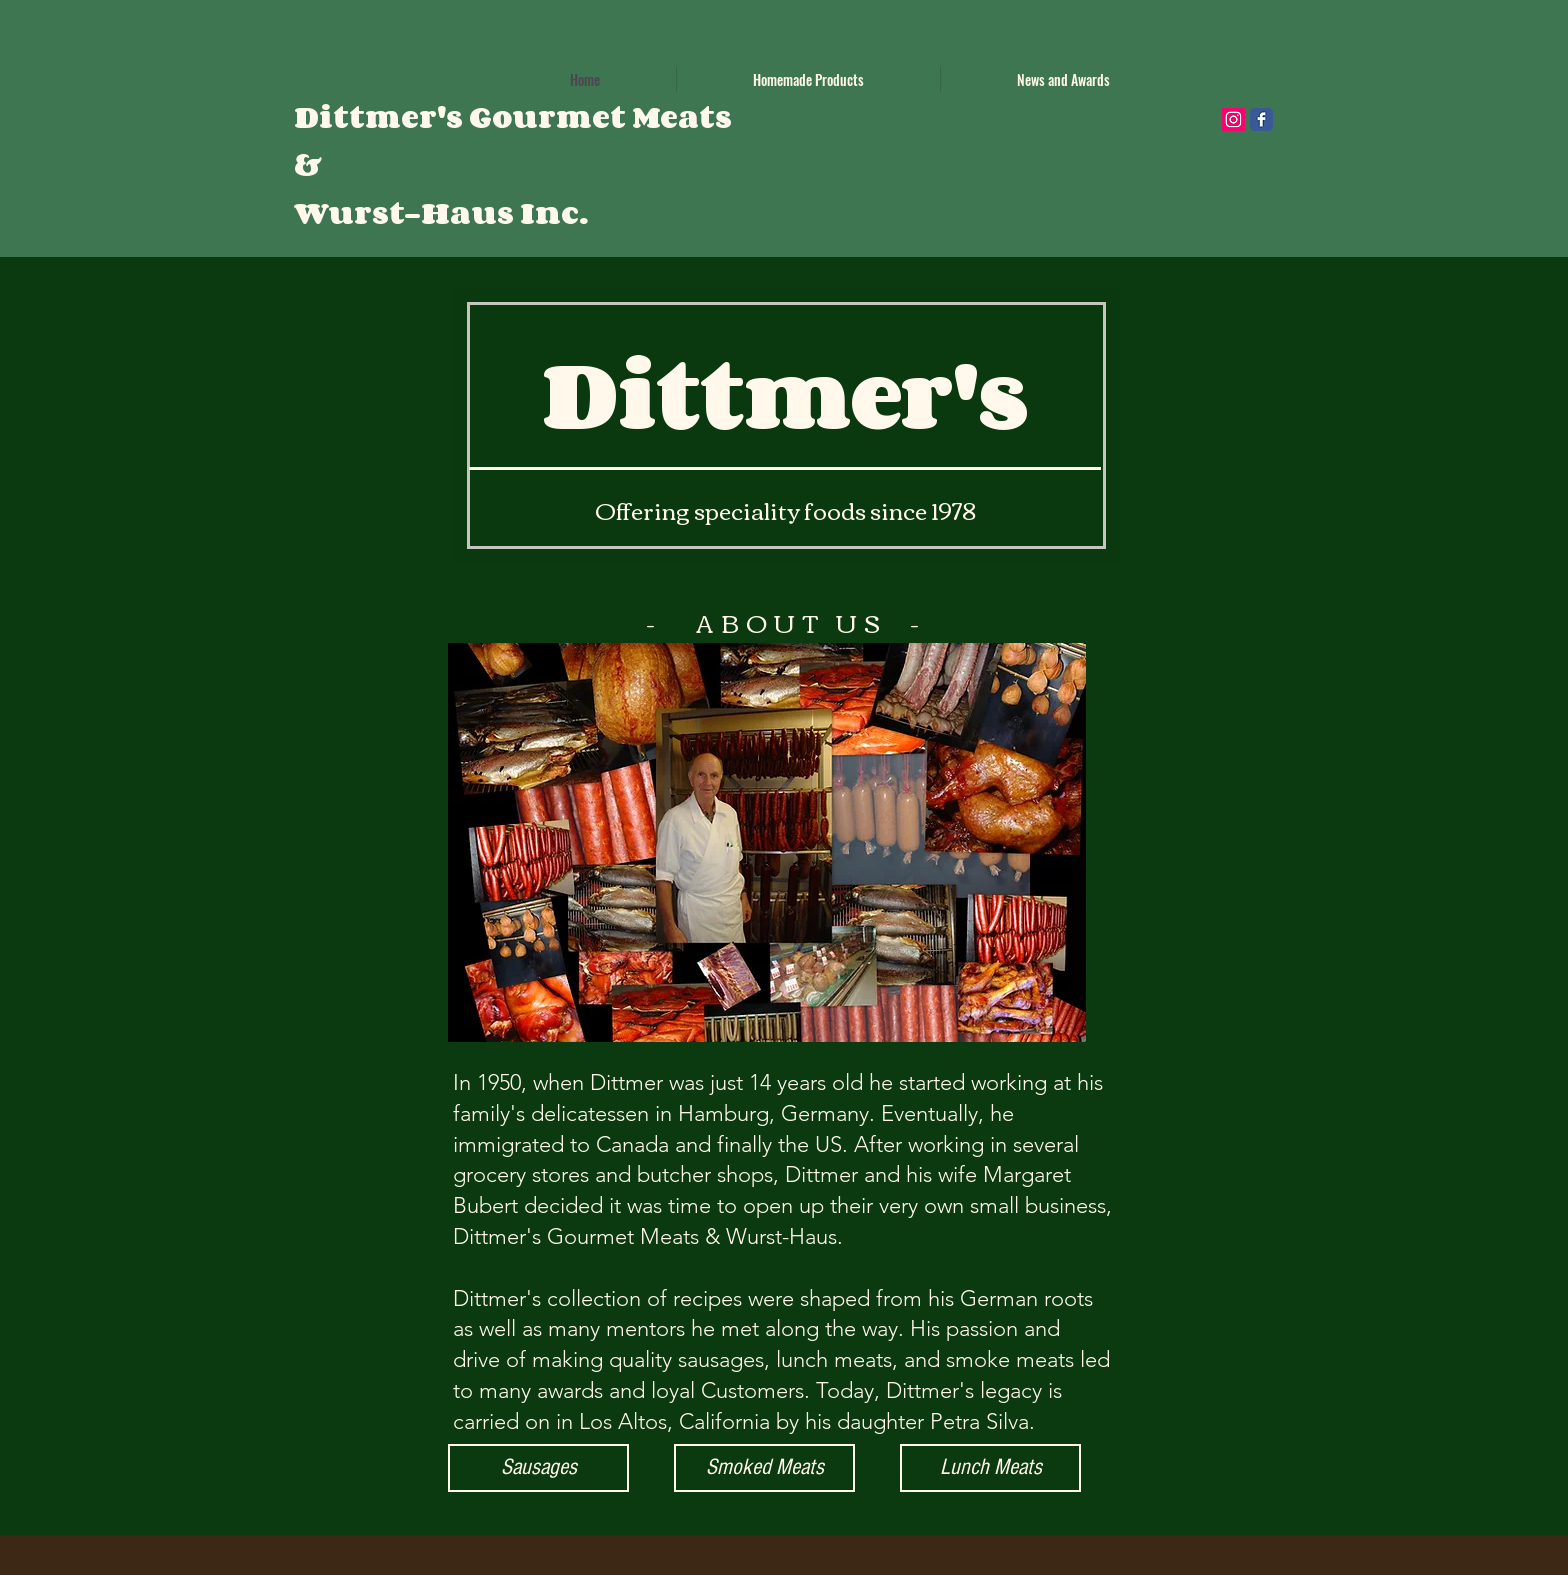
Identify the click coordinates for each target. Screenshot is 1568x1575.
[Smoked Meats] (764, 1468)
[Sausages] (538, 1468)
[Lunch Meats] (990, 1468)
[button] (808, 79)
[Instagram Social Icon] (1233, 119)
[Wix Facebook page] (1261, 119)
